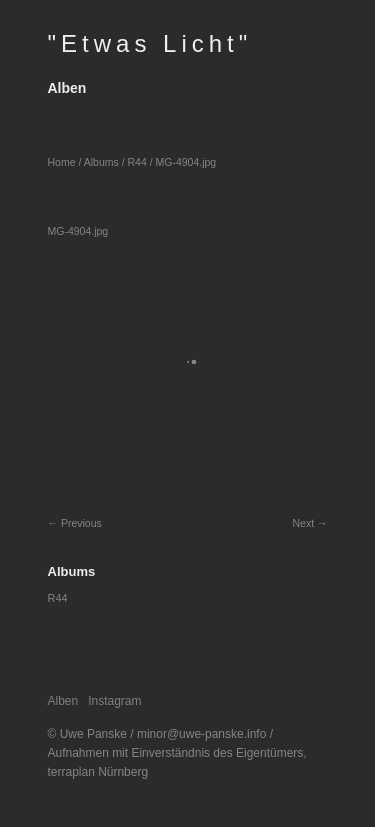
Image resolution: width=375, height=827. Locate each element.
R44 (136, 162)
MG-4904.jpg (186, 162)
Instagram (114, 701)
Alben (67, 88)
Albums (101, 162)
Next (303, 523)
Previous (81, 523)
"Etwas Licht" (150, 43)
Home (62, 162)
